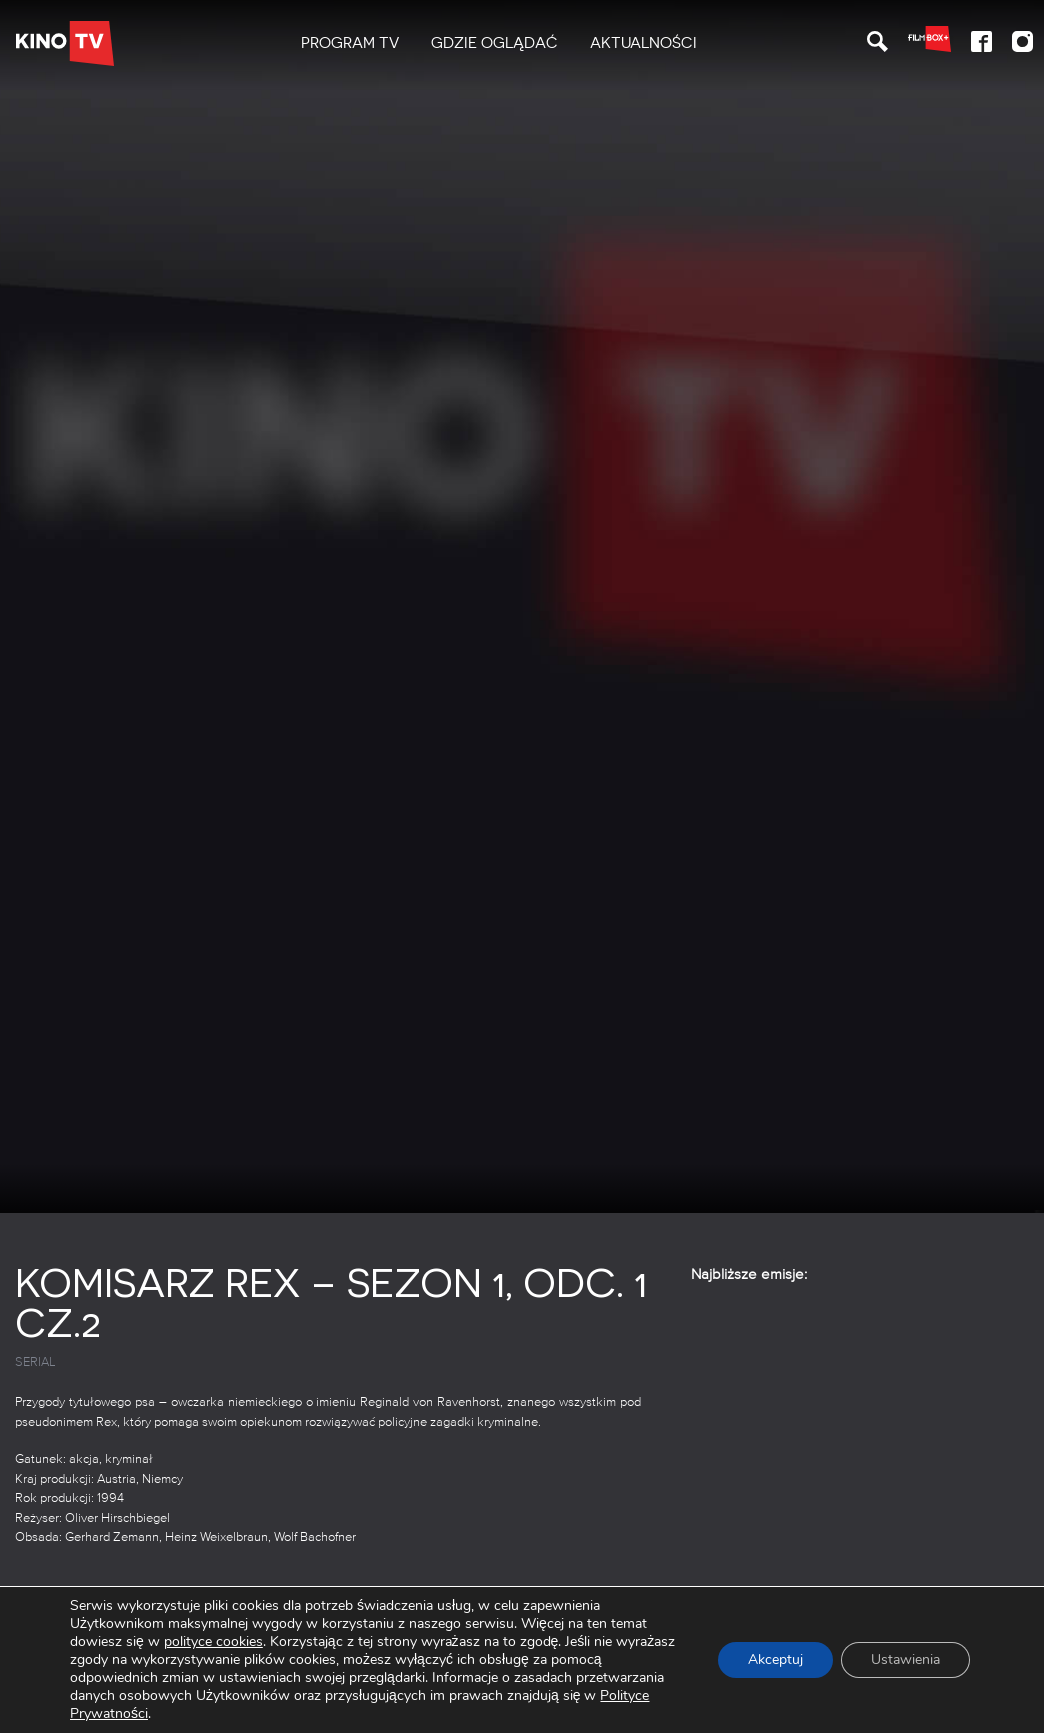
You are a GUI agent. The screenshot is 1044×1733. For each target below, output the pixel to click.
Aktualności (643, 43)
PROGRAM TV (350, 43)
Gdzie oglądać (494, 43)
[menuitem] (350, 43)
